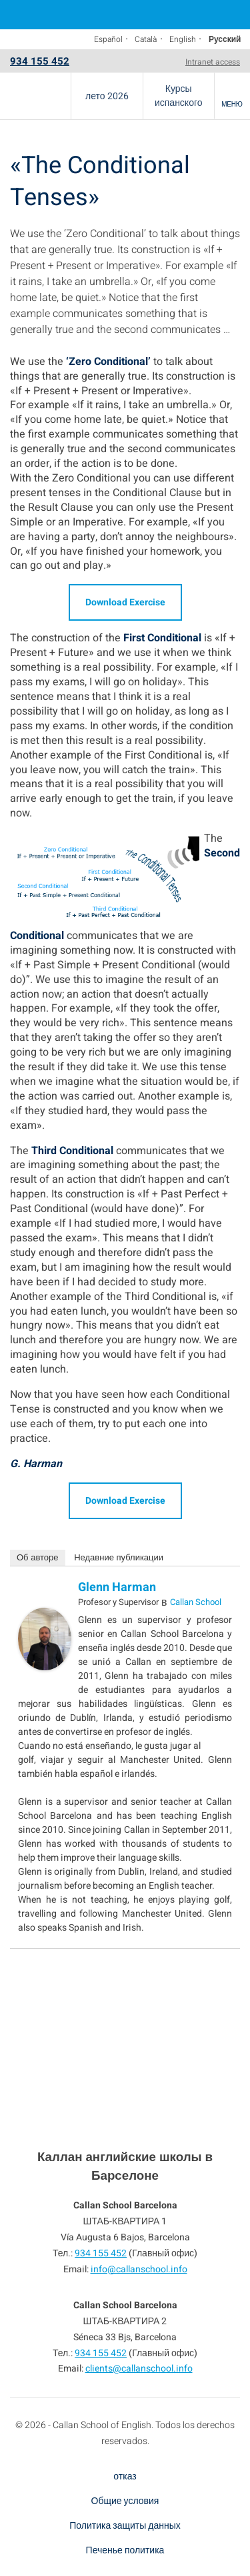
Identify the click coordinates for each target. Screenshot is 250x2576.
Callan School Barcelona (35, 96)
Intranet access (212, 62)
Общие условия (125, 2501)
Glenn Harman (117, 1587)
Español (108, 39)
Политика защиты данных (124, 2526)
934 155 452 (39, 61)
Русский (225, 39)
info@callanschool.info (139, 2269)
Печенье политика (125, 2550)
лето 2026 (107, 96)
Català (146, 39)
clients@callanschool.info (139, 2369)
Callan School (195, 1602)
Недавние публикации (118, 1557)
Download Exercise (125, 602)
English (182, 39)
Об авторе (38, 1557)
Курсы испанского (179, 96)
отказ (124, 2476)
